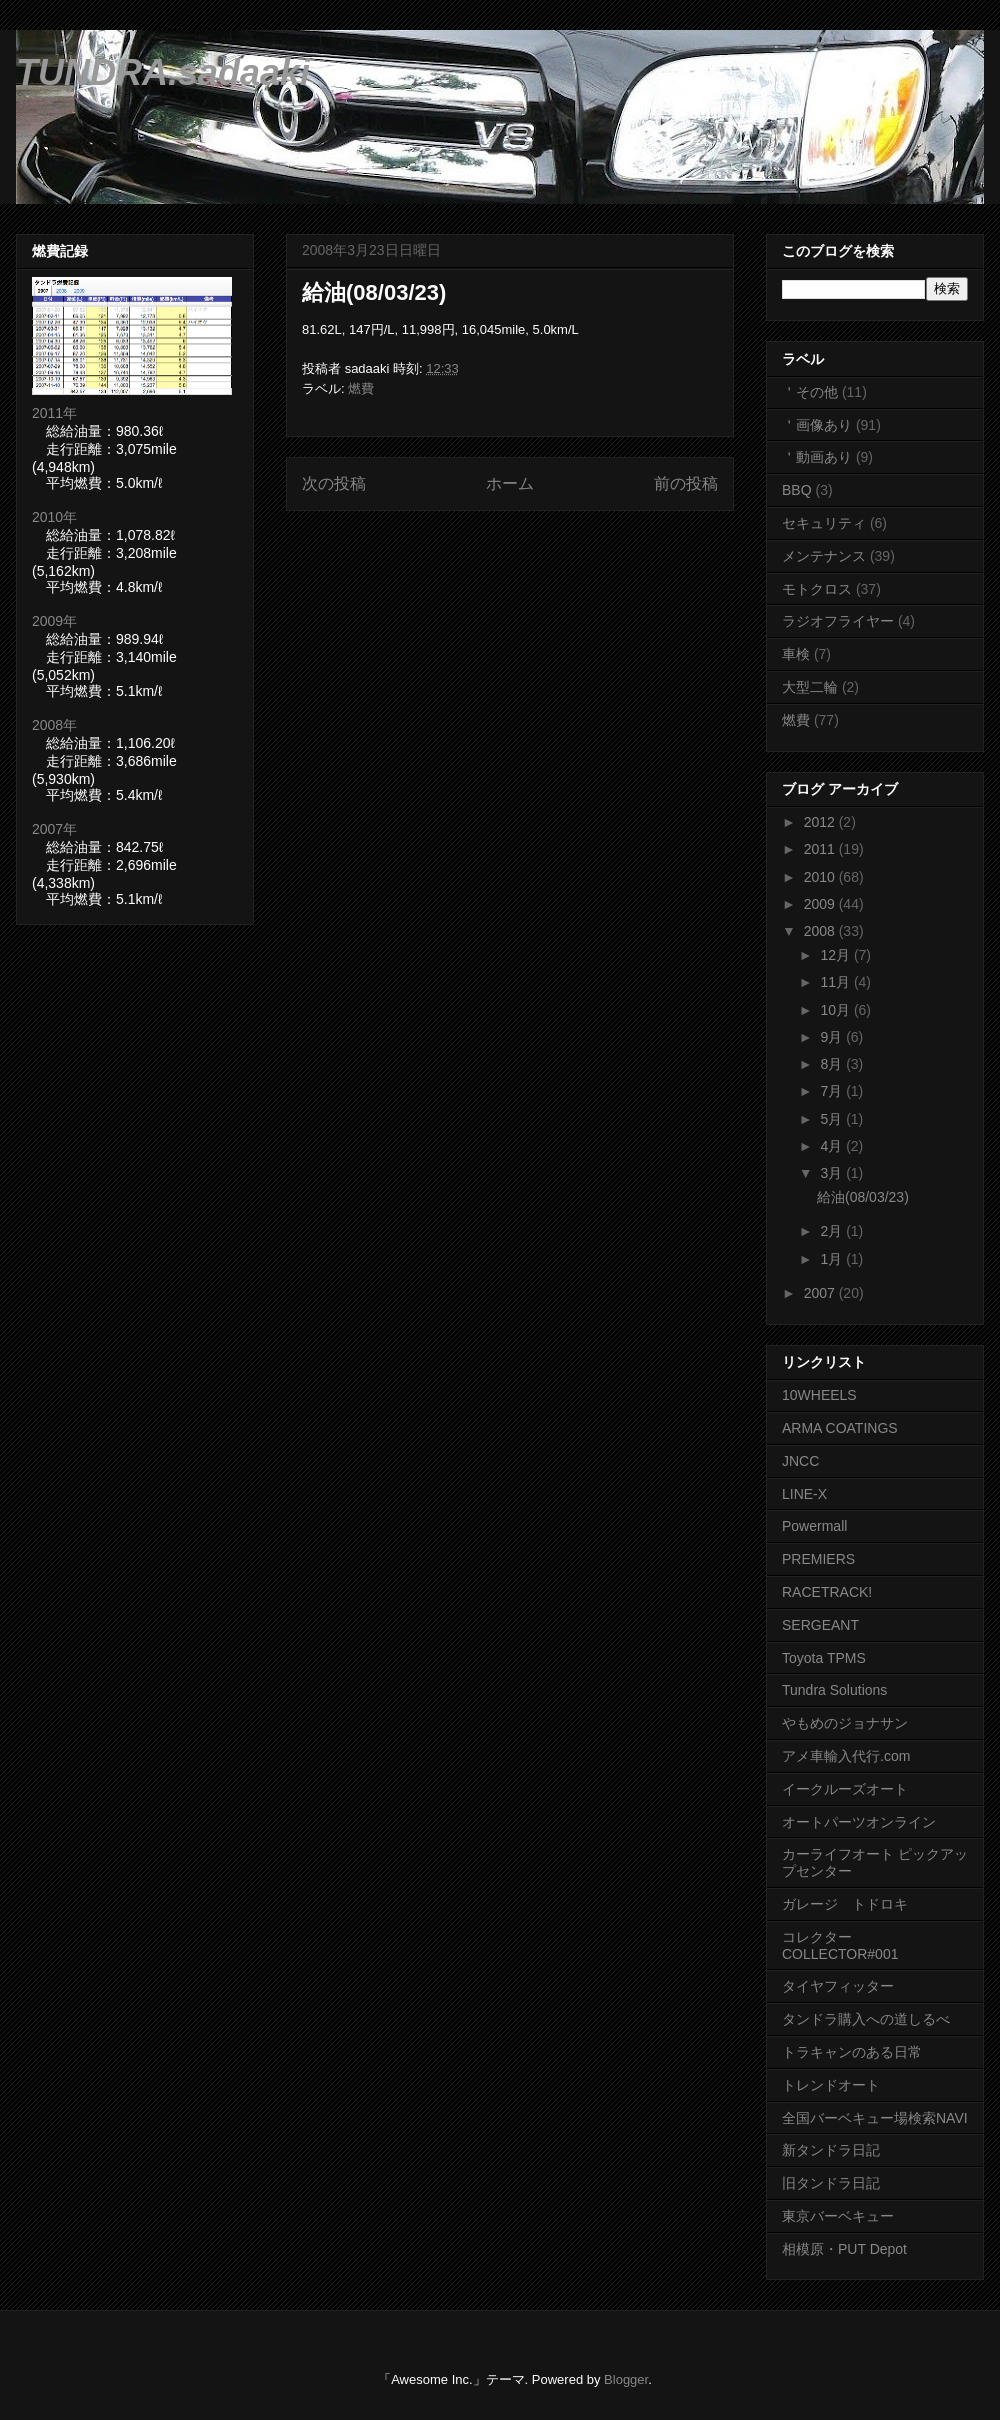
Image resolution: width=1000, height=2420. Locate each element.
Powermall (814, 1526)
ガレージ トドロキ (845, 1904)
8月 (833, 1064)
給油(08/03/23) (374, 292)
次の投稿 (334, 483)
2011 (821, 849)
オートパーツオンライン (859, 1822)
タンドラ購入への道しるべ (866, 2019)
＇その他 (810, 392)
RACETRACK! (827, 1592)
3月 (833, 1173)
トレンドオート (831, 2085)
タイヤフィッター (838, 1986)
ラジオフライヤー (838, 621)
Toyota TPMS (824, 1658)
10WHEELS (819, 1395)
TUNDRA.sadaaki (163, 72)
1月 (833, 1259)
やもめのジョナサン (845, 1723)
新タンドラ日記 (831, 2150)
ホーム (510, 483)
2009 (821, 904)
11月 (836, 982)
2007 (821, 1293)
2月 (833, 1231)
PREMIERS (818, 1559)
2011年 (54, 413)
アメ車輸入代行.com (846, 1756)
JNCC (800, 1461)
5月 (833, 1119)
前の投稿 (686, 483)
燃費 (361, 388)
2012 (821, 822)
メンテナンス (824, 556)
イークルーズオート (845, 1789)
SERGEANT (820, 1625)
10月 (836, 1010)
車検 (796, 654)
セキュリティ (824, 523)
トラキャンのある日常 (852, 2052)
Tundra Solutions (834, 1690)
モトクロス (817, 589)
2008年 (54, 725)
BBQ (797, 490)
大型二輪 (810, 687)
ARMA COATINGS (840, 1428)
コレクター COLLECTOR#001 (840, 1945)
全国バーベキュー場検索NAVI (875, 2118)
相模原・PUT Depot (844, 2249)
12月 (836, 955)
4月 (833, 1146)
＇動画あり (817, 457)
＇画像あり (817, 425)
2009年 (54, 621)
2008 (821, 931)
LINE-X (804, 1494)
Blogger (626, 2379)
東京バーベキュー (838, 2216)
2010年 (54, 517)
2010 (821, 877)
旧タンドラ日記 (831, 2183)
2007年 (54, 829)
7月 (833, 1091)
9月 (833, 1037)
